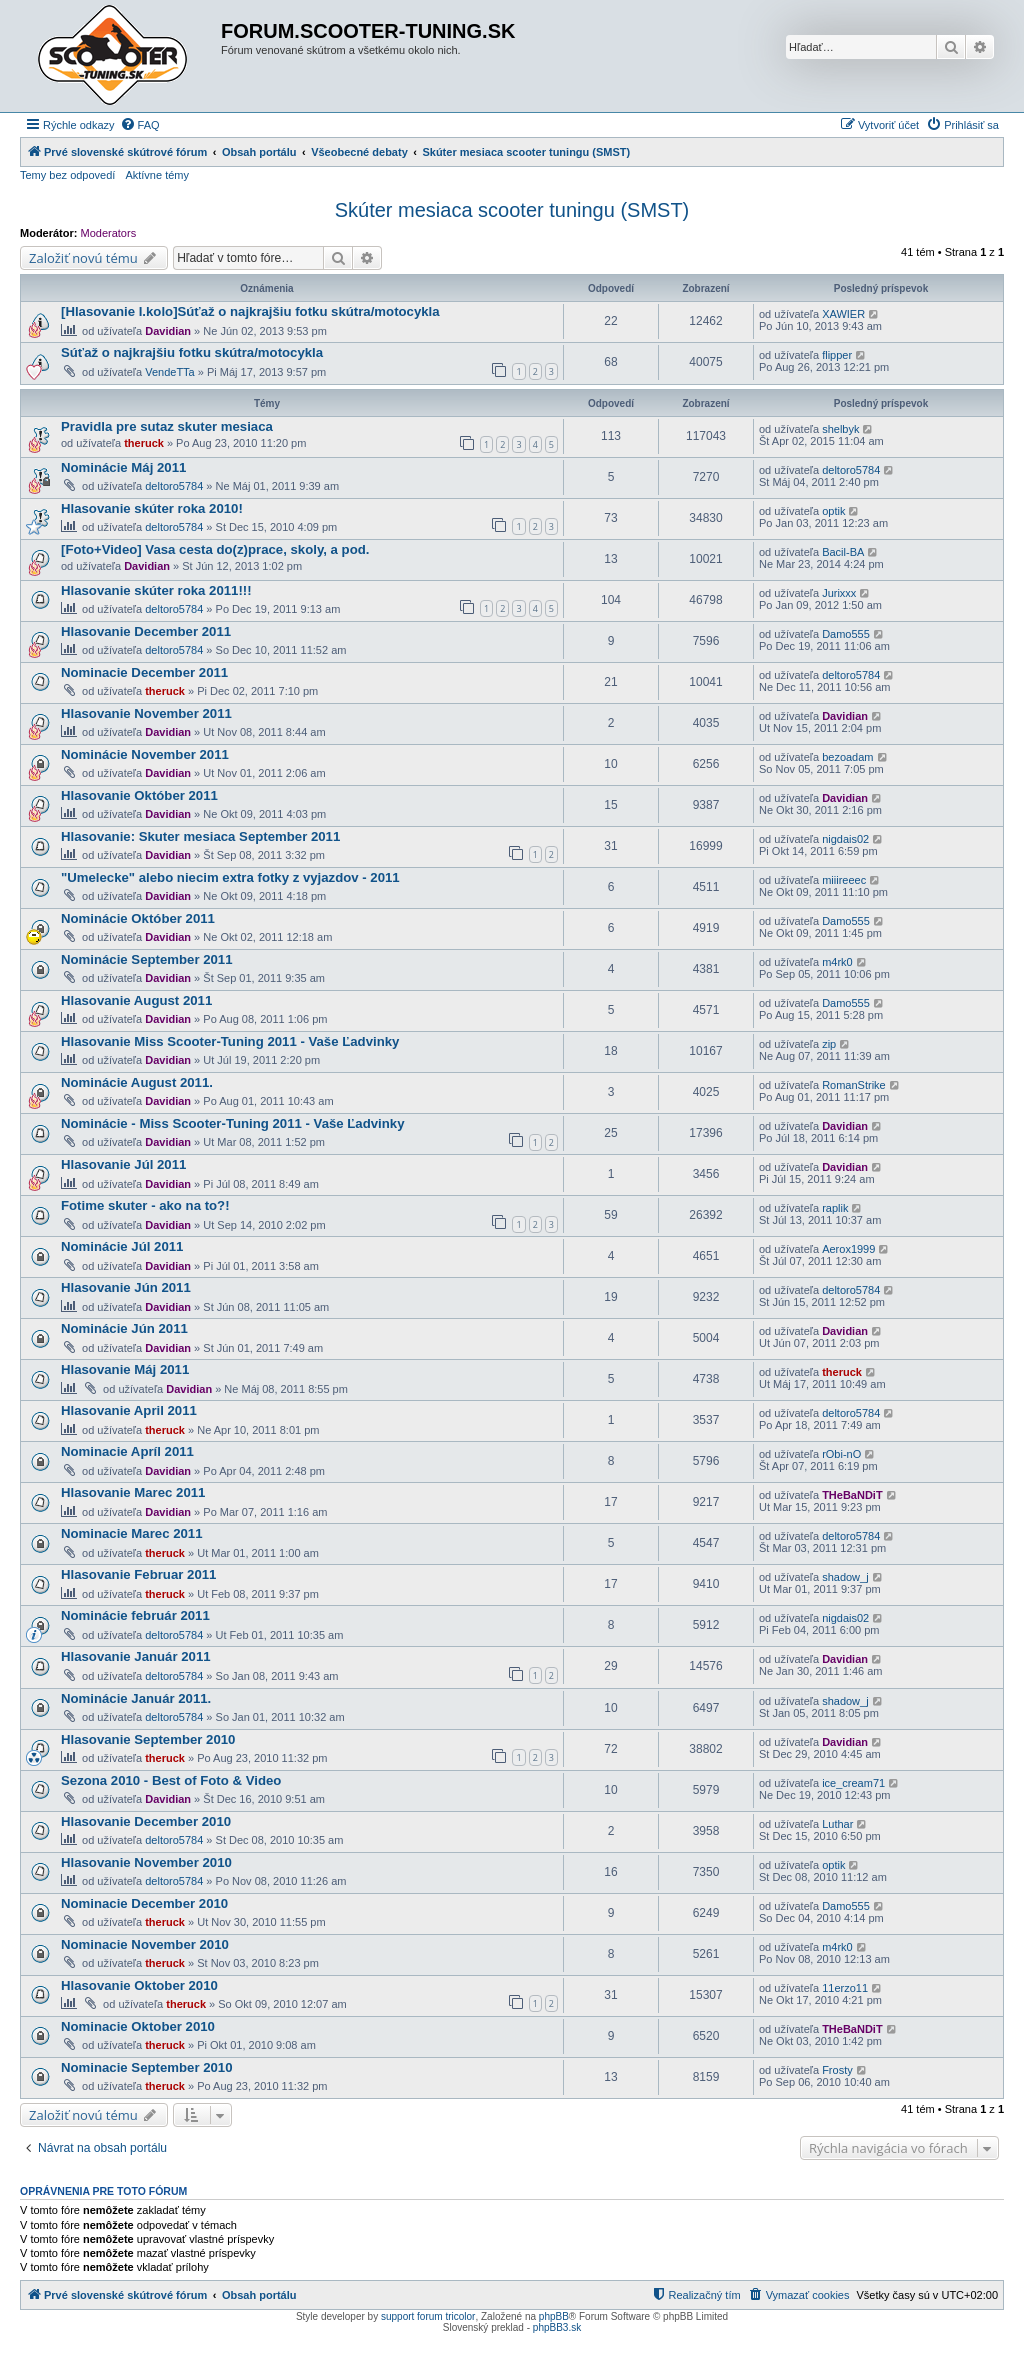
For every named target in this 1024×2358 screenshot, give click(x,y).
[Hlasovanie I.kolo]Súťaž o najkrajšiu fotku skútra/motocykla (250, 311)
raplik (835, 1208)
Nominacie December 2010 (144, 1903)
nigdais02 (845, 839)
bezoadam (847, 757)
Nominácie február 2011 (135, 1615)
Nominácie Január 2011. (136, 1698)
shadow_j (845, 1577)
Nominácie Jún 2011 (124, 1328)
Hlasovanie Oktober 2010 (139, 1985)
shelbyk (840, 429)
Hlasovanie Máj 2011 (125, 1369)
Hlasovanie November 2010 (146, 1862)
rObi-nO (841, 1454)
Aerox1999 (848, 1249)
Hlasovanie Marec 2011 (133, 1492)
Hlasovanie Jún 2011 (126, 1287)
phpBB (554, 2316)
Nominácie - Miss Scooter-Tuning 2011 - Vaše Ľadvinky (232, 1123)
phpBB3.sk (557, 2327)
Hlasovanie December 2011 (146, 631)
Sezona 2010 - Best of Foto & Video (171, 1780)
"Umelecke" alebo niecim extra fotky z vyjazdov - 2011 (230, 877)
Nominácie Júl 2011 (122, 1246)
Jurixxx (839, 593)
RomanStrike (854, 1085)
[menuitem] (140, 125)
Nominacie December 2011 (144, 672)
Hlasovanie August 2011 (136, 1000)
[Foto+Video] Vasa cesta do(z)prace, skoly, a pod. (215, 549)
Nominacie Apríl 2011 (127, 1451)
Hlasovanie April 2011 (129, 1410)
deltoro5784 (174, 486)
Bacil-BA (843, 552)
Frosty (837, 2070)
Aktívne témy (157, 175)
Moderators (109, 233)
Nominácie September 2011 (147, 959)
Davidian (168, 331)
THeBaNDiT (852, 1495)
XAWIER (843, 314)
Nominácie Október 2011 (138, 918)
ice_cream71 (853, 1783)
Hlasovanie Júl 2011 (123, 1164)
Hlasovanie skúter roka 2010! (152, 508)
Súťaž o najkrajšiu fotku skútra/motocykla (192, 352)
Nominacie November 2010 (145, 1944)
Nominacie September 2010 (147, 2067)
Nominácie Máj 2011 (123, 467)
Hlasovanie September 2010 (148, 1739)
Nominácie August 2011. (137, 1082)
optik (833, 511)
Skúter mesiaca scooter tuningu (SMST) (512, 210)
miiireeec (844, 880)
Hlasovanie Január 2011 (136, 1656)
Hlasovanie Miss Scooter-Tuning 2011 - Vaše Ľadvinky (230, 1041)
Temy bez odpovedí (67, 175)
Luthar (837, 1824)
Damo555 (846, 634)
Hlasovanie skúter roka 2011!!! (156, 590)
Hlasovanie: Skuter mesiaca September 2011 (200, 836)
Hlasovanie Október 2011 (139, 795)
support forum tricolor (428, 2316)
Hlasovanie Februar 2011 (138, 1574)
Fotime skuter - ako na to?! (145, 1205)
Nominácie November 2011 (145, 754)
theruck (144, 443)
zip (829, 1044)
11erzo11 (845, 1988)
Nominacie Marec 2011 (131, 1533)
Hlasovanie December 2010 (146, 1821)
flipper (837, 355)
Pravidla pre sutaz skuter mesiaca (167, 426)
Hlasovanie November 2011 (146, 713)
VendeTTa (170, 372)
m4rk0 (837, 962)
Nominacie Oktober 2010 (138, 2026)
